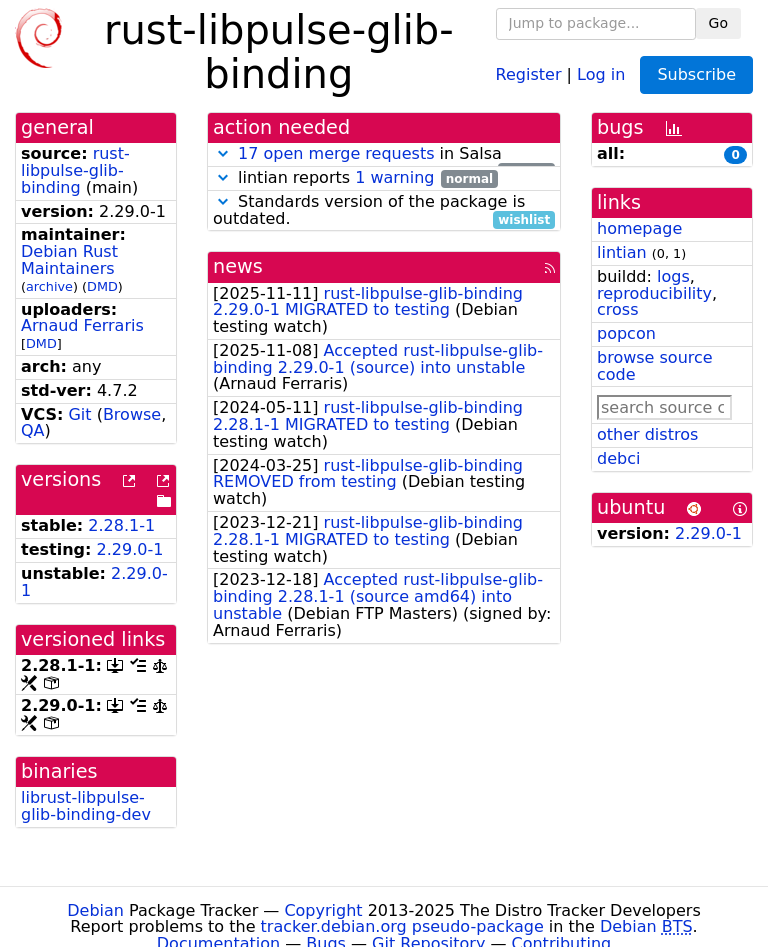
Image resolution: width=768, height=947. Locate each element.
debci (618, 458)
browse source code (655, 366)
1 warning (394, 177)
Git (79, 414)
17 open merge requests (336, 153)
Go (718, 23)
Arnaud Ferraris (82, 325)
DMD (102, 286)
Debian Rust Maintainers (69, 260)
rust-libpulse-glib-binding (75, 170)
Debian (95, 910)
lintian (622, 252)
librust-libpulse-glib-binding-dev (86, 806)
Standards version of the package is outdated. (384, 211)
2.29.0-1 (130, 549)
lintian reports (355, 178)
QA (33, 430)
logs (673, 276)
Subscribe (696, 74)
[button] (223, 153)
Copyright (323, 910)
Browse (132, 414)
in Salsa (384, 154)
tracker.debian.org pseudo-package (402, 926)
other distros (647, 434)
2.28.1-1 (121, 525)
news (238, 266)
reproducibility (654, 293)
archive (49, 286)
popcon (626, 333)
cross (617, 309)
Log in (601, 73)
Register (529, 73)
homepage (639, 228)
